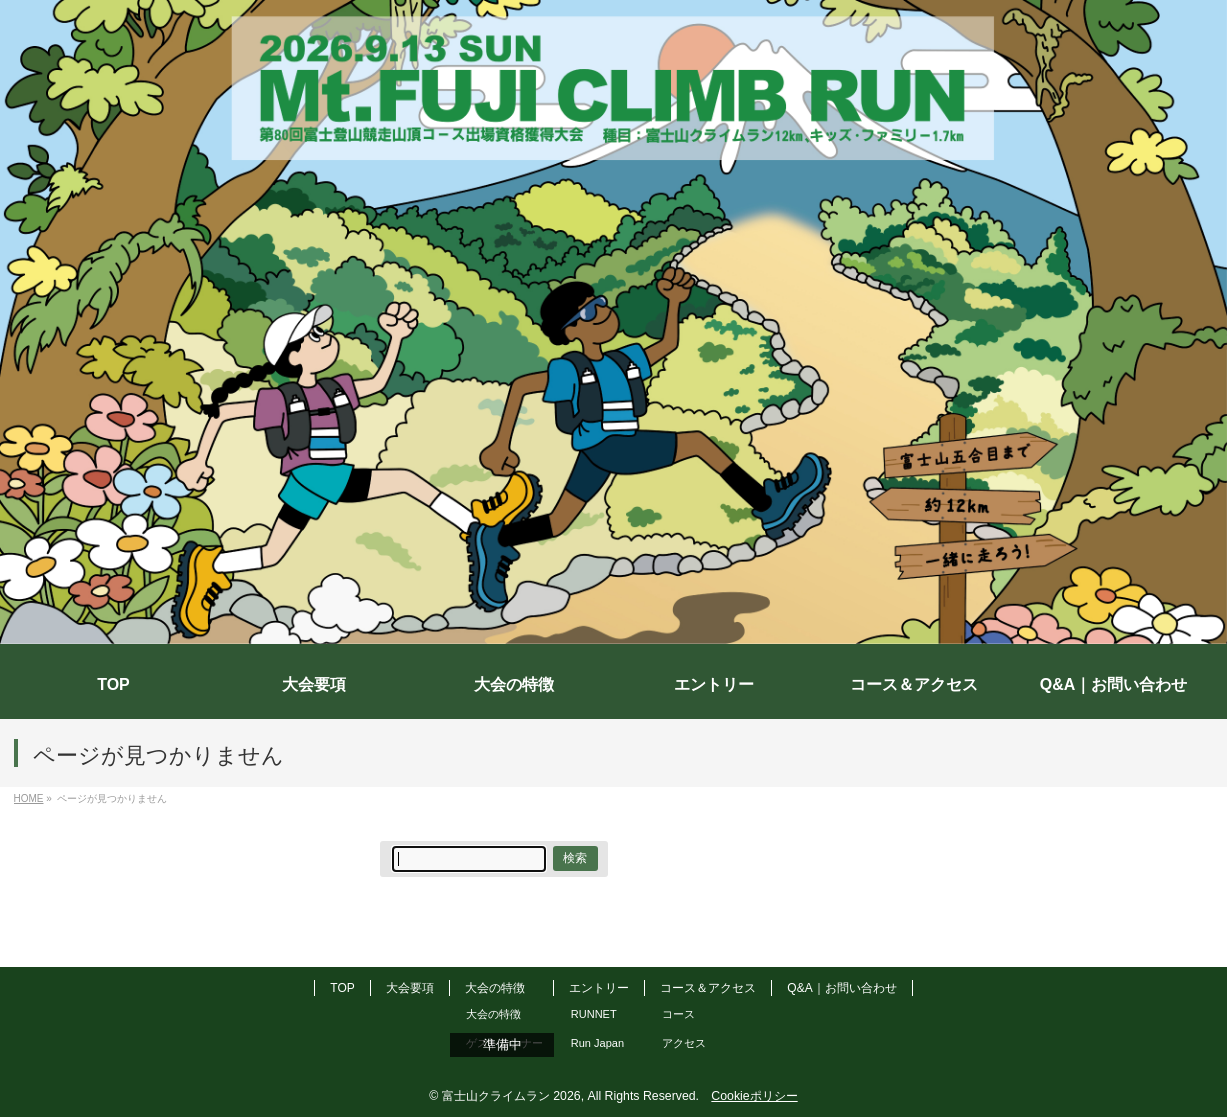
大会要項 (410, 988)
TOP (342, 988)
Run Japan (597, 1043)
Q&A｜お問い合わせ (841, 988)
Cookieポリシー (754, 1096)
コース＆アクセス (708, 988)
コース (678, 1014)
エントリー (599, 988)
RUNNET (594, 1014)
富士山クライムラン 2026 (511, 1096)
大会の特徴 (495, 988)
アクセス (684, 1043)
